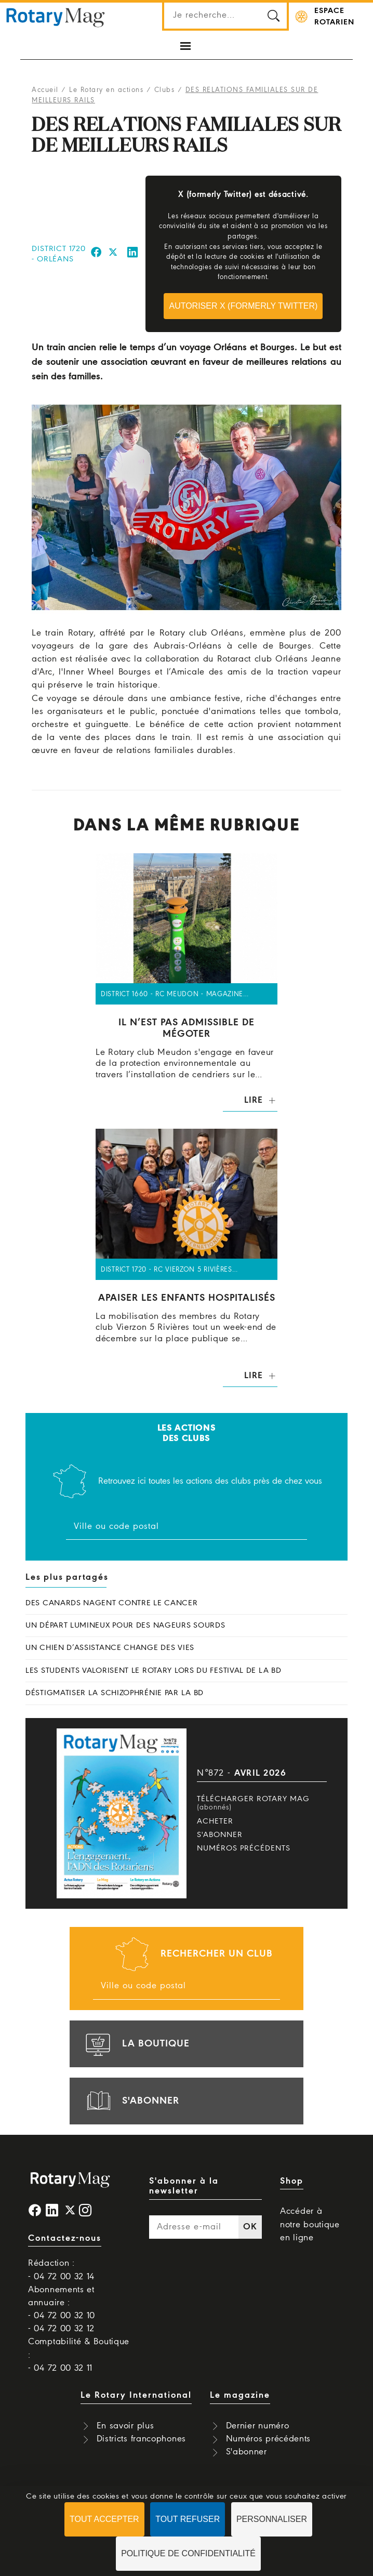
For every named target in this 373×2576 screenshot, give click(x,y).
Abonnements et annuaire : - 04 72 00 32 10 (61, 2303)
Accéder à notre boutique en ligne (310, 2224)
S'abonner (220, 1835)
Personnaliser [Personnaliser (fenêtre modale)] (271, 2519)
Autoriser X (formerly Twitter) (243, 305)
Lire (253, 1100)
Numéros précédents (243, 1848)
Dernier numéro (257, 2426)
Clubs (164, 90)
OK (250, 2227)
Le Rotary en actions (106, 90)
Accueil (45, 90)
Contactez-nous (64, 2238)
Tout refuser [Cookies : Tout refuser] (187, 2519)
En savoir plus (125, 2426)
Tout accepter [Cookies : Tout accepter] (104, 2519)
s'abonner (131, 2101)
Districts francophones (141, 2439)
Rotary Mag (56, 17)
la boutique (136, 2043)
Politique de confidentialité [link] (188, 2553)
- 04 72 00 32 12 (61, 2329)
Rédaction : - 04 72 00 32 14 (61, 2269)
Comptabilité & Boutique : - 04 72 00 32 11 (78, 2355)
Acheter (215, 1821)
